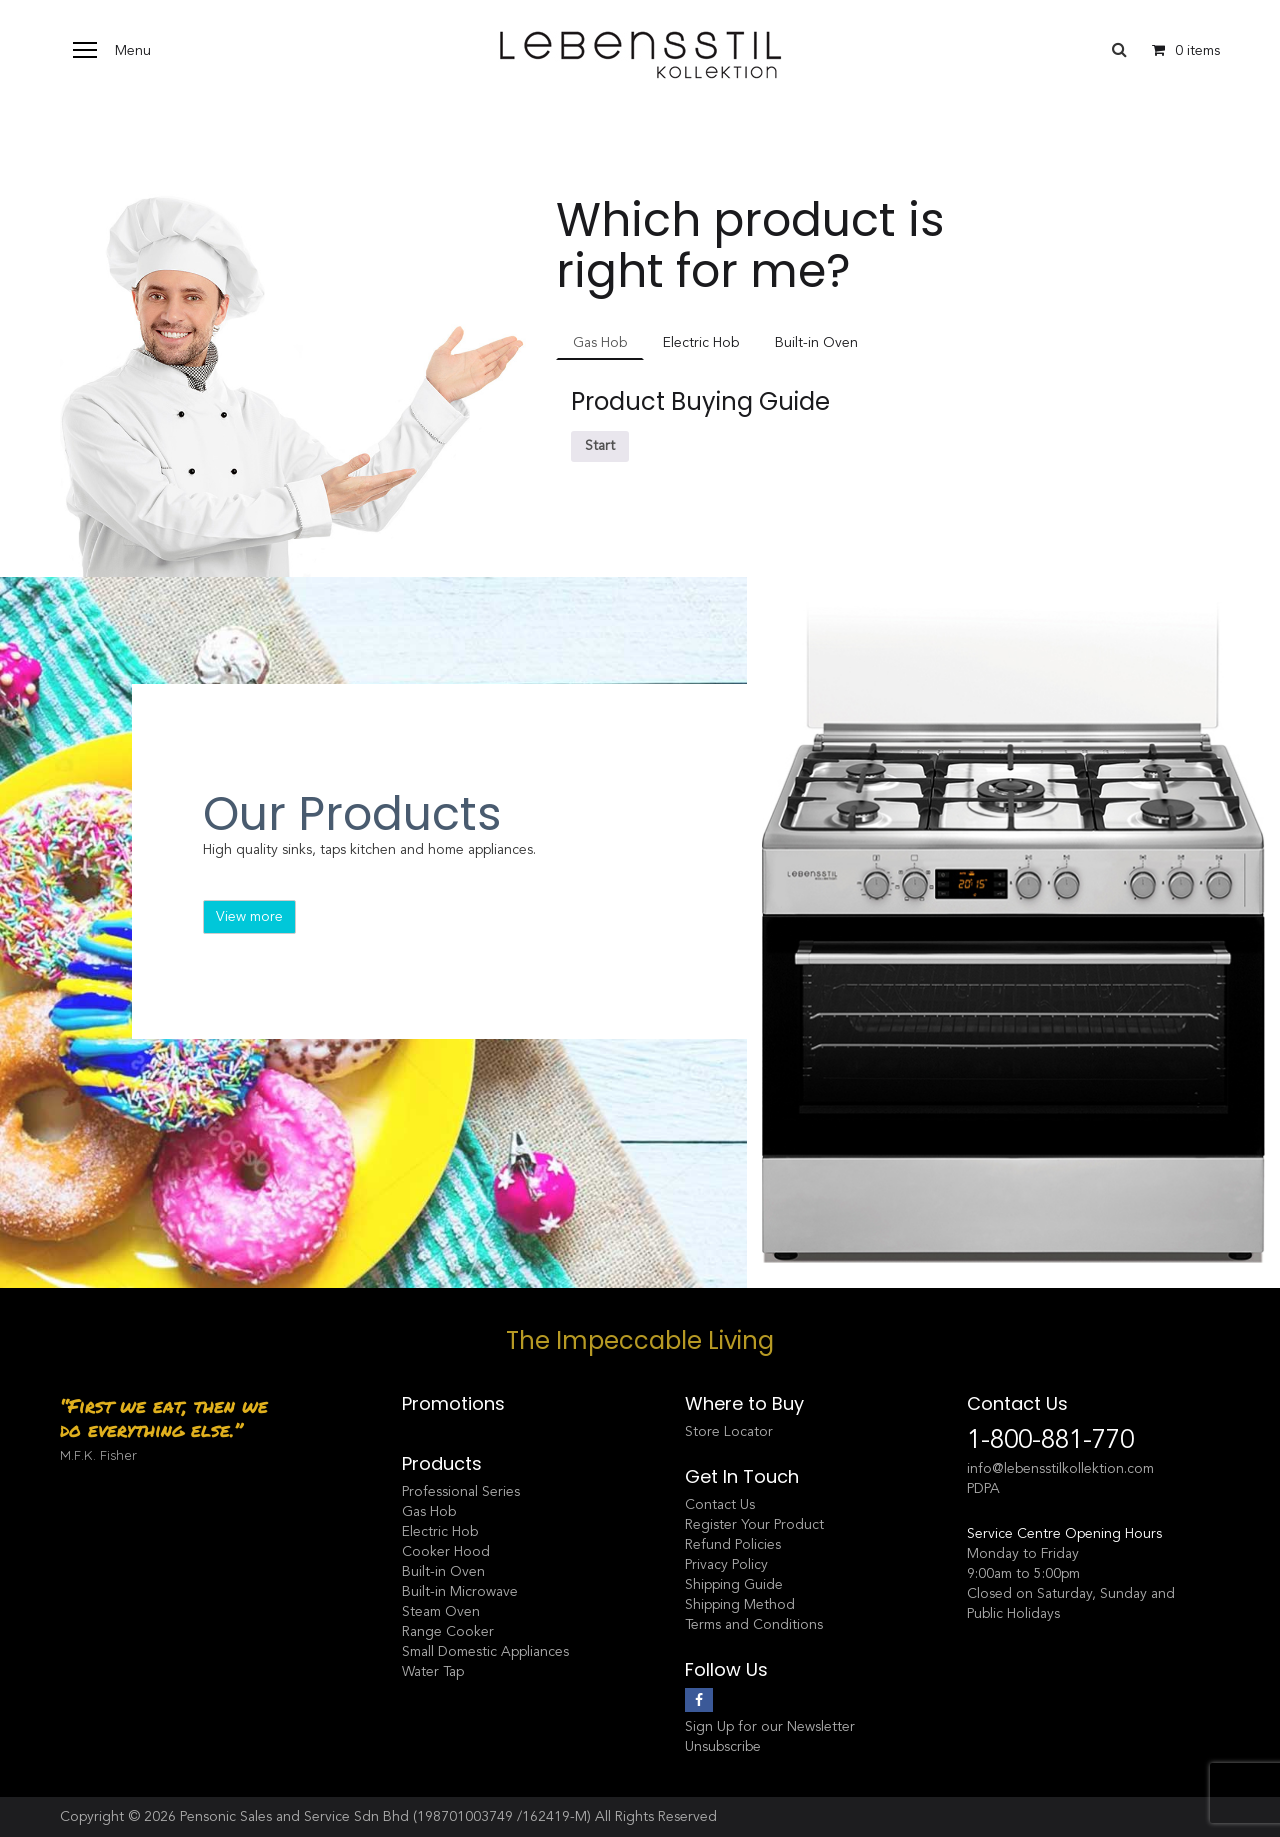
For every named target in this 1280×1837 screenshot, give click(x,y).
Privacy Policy (726, 1564)
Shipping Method (740, 1604)
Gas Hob (429, 1511)
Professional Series (461, 1491)
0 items (1181, 50)
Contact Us (720, 1504)
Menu (133, 50)
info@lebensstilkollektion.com (1060, 1468)
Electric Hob (440, 1531)
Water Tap (433, 1671)
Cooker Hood (446, 1551)
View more (249, 916)
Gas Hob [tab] (600, 342)
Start (600, 445)
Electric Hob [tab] (701, 342)
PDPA (983, 1488)
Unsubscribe (723, 1746)
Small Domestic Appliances (485, 1651)
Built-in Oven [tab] (816, 342)
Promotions (453, 1403)
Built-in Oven (443, 1571)
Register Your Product (754, 1524)
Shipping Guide (734, 1584)
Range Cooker (448, 1631)
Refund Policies (733, 1544)
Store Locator (729, 1431)
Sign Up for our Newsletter (770, 1726)
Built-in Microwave (460, 1591)
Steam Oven (441, 1611)
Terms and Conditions (754, 1624)
